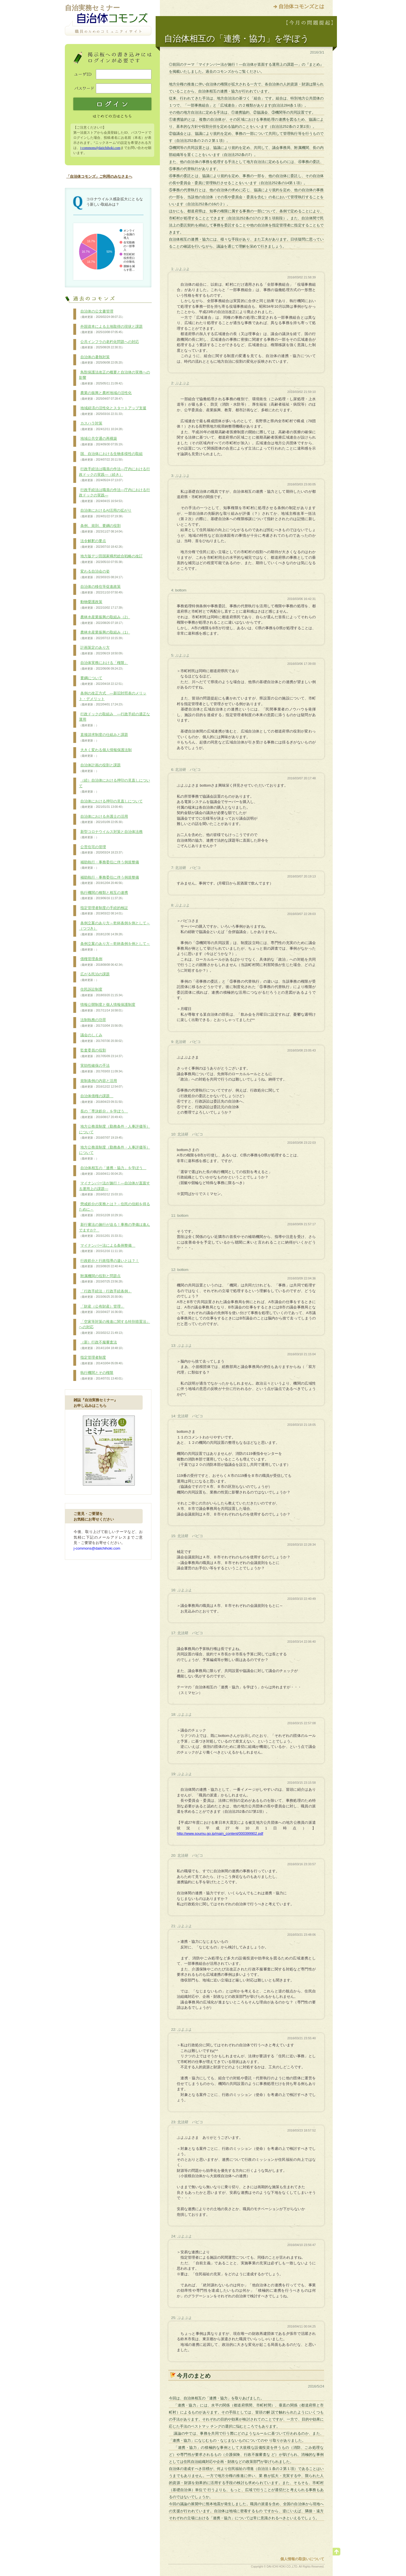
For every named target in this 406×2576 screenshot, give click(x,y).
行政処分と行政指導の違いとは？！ (109, 1264)
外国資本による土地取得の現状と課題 (111, 329)
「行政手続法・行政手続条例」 (105, 1294)
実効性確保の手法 (102, 1068)
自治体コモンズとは (301, 6)
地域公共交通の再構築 (102, 441)
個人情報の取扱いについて (302, 2559)
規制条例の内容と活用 (102, 1084)
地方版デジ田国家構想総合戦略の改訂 (111, 559)
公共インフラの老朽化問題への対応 (109, 345)
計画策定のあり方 (102, 650)
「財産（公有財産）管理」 (102, 1309)
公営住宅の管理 (102, 850)
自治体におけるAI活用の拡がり (105, 513)
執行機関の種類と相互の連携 (103, 895)
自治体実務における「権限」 (103, 666)
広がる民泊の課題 (94, 977)
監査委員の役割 (102, 1053)
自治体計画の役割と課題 (100, 768)
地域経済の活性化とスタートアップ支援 (112, 411)
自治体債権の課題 (102, 1099)
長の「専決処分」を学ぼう (103, 1114)
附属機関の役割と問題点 (102, 1279)
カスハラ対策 (102, 426)
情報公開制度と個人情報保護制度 (107, 1007)
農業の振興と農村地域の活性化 (105, 396)
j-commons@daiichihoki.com (100, 148)
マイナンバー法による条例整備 (107, 1248)
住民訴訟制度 (102, 992)
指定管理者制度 (102, 1360)
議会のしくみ (102, 1038)
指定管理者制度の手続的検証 (103, 911)
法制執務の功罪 (102, 1023)
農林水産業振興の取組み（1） (104, 635)
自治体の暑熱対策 (102, 360)
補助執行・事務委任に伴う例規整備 (109, 865)
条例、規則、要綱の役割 (102, 528)
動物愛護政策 (102, 605)
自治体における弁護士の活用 (103, 819)
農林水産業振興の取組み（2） (104, 620)
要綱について (102, 681)
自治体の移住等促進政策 (102, 589)
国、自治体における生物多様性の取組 (111, 457)
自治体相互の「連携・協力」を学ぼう (112, 1171)
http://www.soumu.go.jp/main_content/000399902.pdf (220, 1833)
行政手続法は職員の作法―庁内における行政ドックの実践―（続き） (114, 474)
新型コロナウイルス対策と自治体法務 (111, 835)
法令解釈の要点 (102, 544)
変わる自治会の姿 (102, 574)
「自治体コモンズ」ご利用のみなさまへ (99, 176)
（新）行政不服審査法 (102, 1345)
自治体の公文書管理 (102, 314)
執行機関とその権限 (102, 1376)
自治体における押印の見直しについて (111, 804)
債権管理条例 (102, 962)
